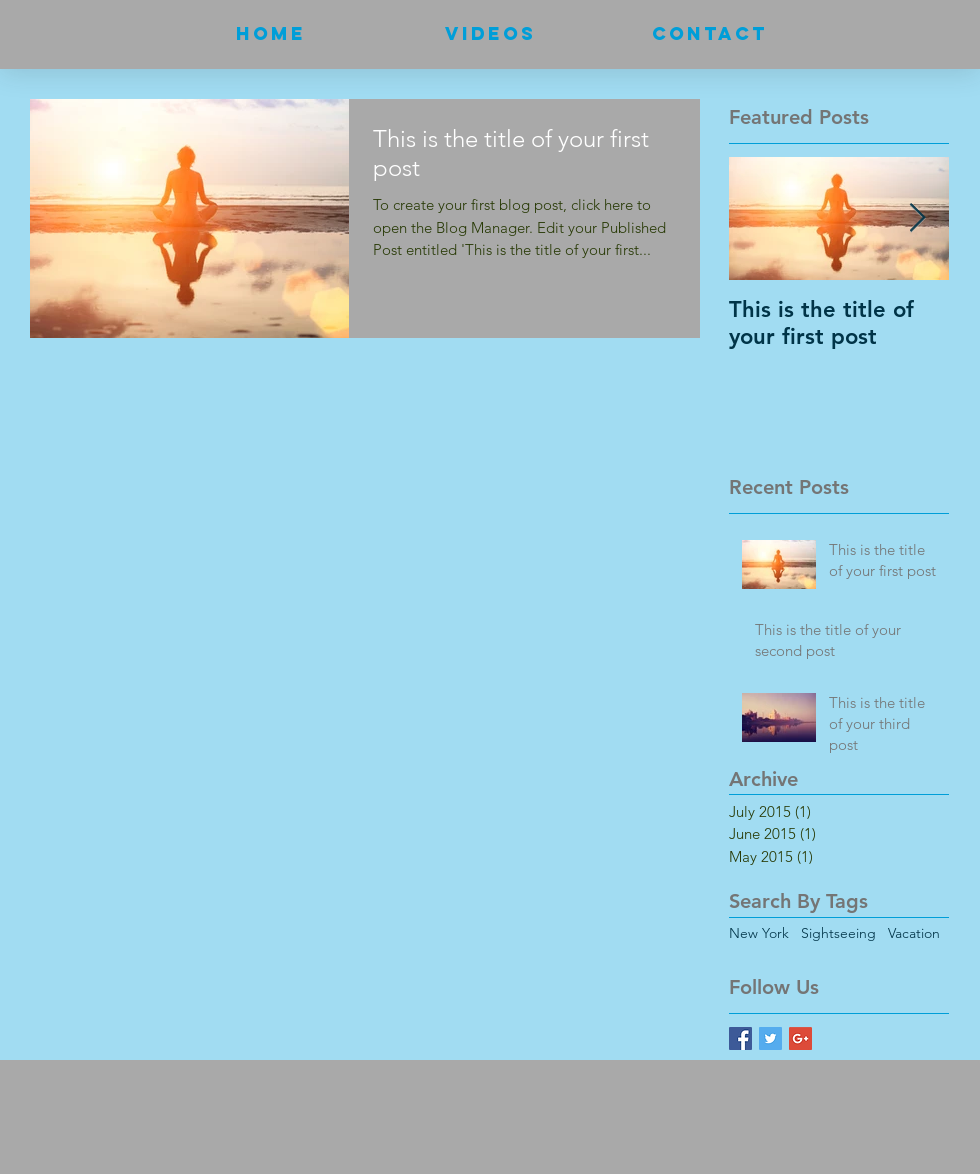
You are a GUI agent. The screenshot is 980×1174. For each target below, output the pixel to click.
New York (759, 933)
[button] (490, 34)
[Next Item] (917, 218)
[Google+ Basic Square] (800, 1038)
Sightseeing (838, 933)
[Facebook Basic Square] (740, 1038)
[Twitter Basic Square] (770, 1038)
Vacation (914, 933)
